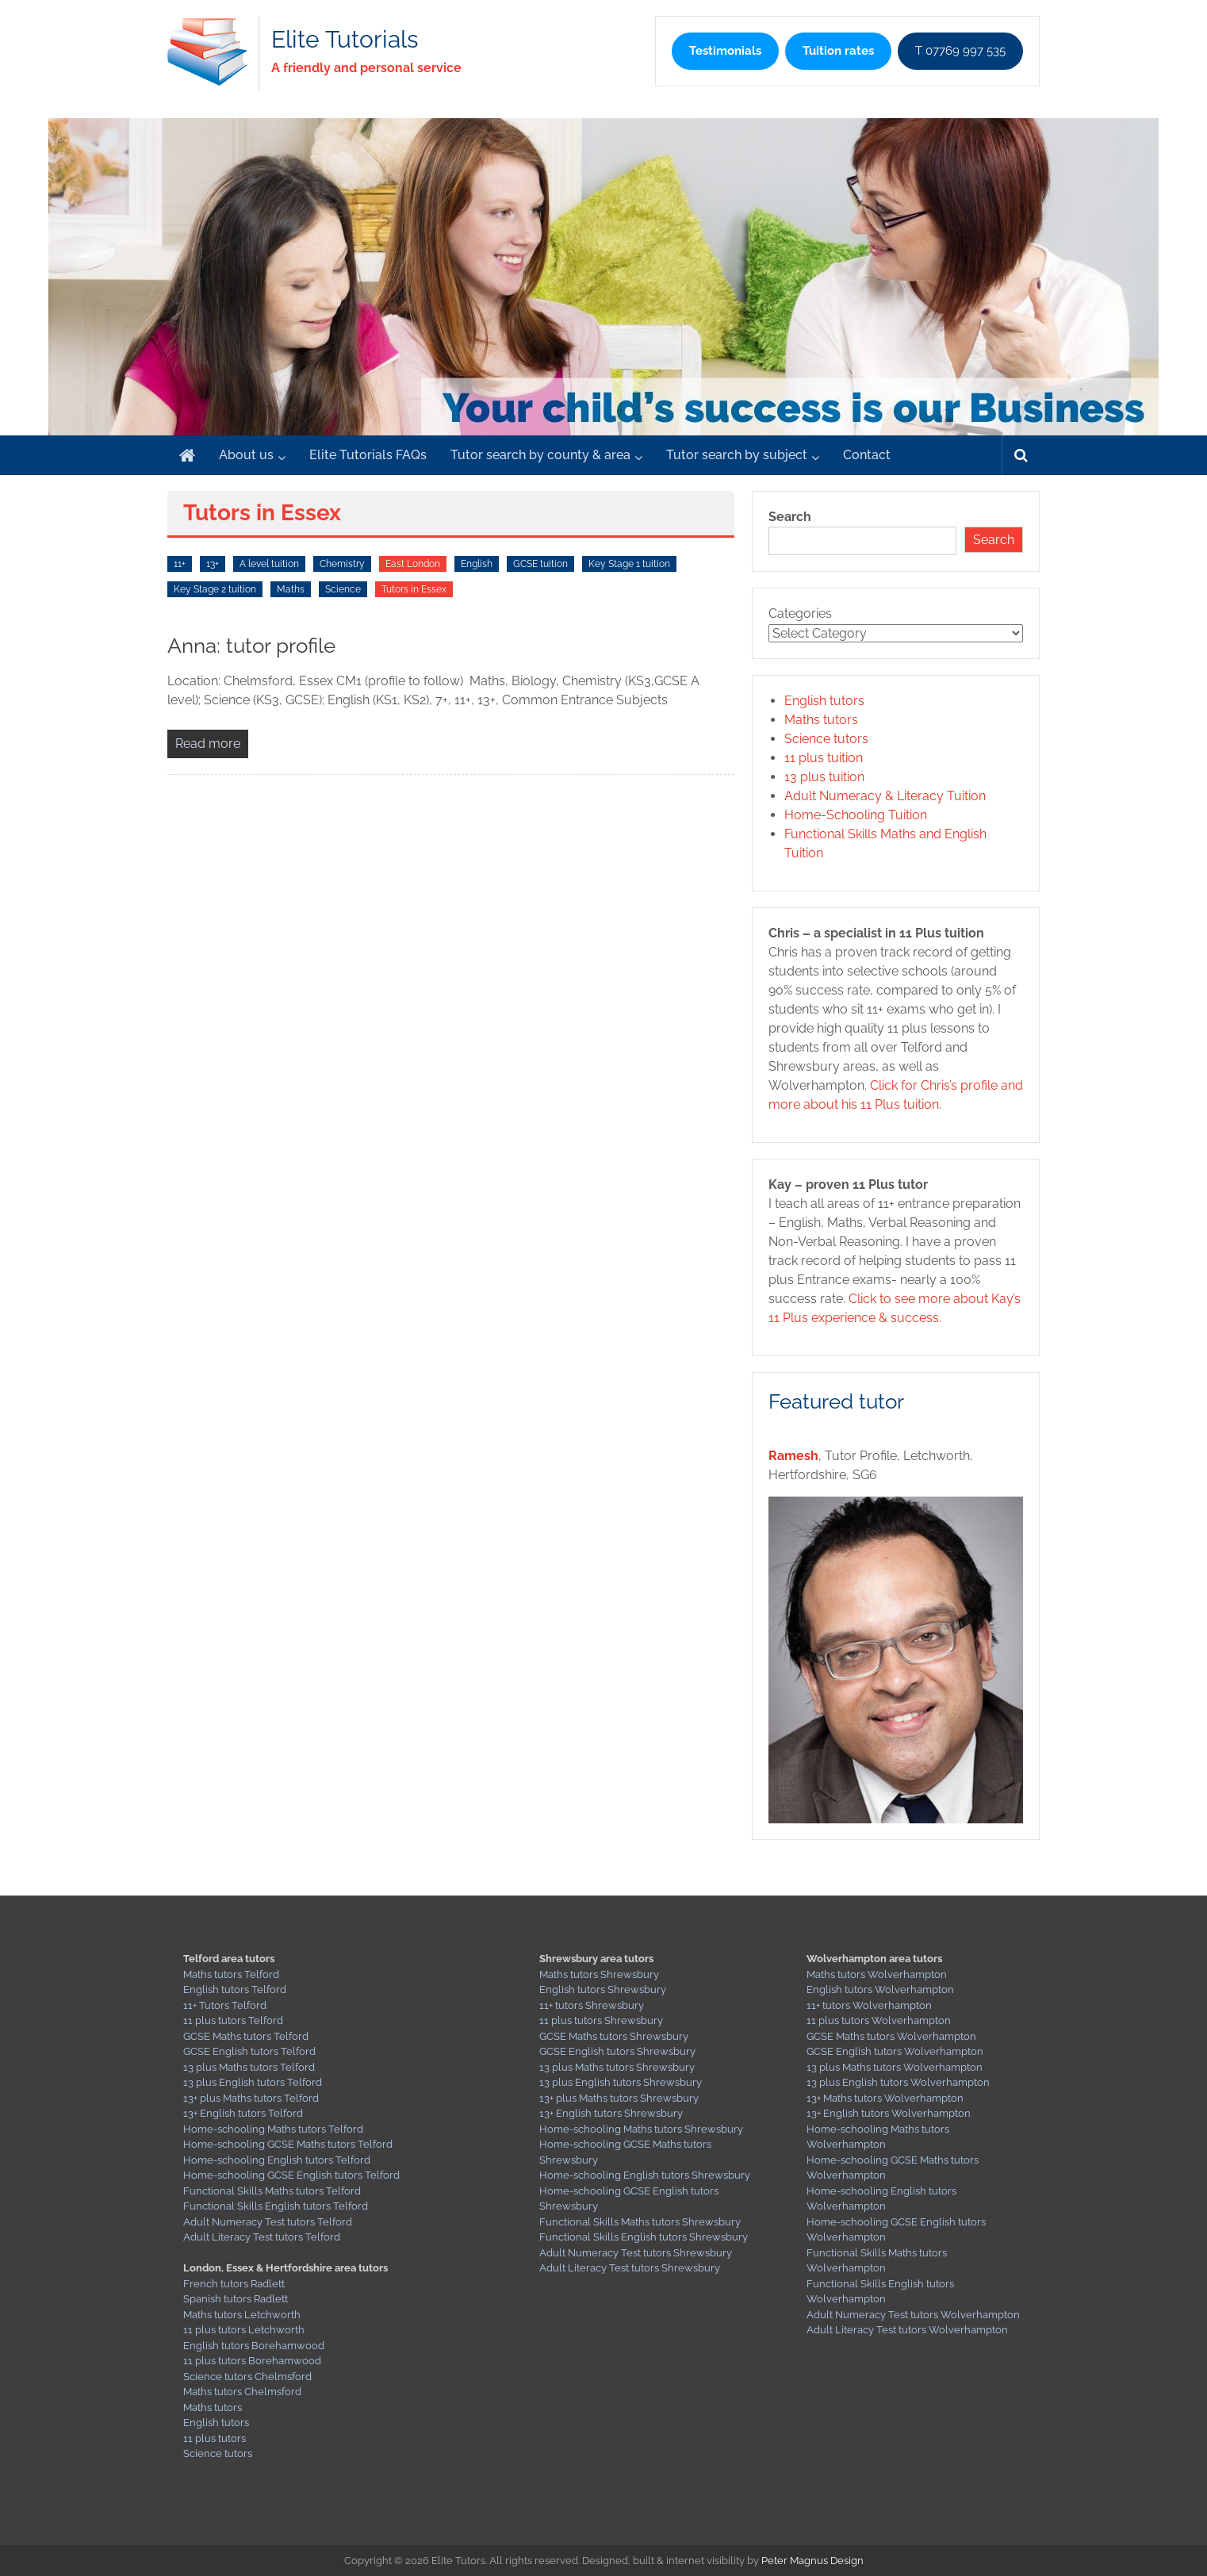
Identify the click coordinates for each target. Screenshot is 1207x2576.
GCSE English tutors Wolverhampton (895, 2051)
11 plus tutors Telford (233, 2020)
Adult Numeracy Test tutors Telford (267, 2222)
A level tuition (269, 563)
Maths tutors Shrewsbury (599, 1974)
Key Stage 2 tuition (215, 589)
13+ (212, 563)
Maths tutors (821, 719)
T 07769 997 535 (960, 51)
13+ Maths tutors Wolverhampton (885, 2098)
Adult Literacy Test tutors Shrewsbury (629, 2268)
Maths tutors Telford (231, 1974)
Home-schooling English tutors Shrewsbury (644, 2175)
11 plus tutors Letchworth (244, 2330)
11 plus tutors (214, 2438)
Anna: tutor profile (251, 645)
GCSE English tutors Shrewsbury (617, 2051)
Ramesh (793, 1455)
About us (246, 454)
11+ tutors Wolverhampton (869, 2005)
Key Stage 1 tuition (629, 563)
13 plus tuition (824, 776)
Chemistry (342, 563)
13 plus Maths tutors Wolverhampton (895, 2067)
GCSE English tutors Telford (249, 2051)
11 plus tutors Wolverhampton (879, 2020)
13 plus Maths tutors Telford (249, 2067)
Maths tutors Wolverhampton (877, 1974)
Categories (800, 613)
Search (789, 516)
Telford (285, 2113)
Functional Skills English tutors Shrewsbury (643, 2237)
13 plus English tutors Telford (252, 2082)
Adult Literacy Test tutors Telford (261, 2237)
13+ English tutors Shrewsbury (611, 2113)
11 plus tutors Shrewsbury (601, 2020)
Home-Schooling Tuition (855, 814)
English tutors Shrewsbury (602, 1989)
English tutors (824, 700)
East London (412, 563)
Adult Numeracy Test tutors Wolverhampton (913, 2315)
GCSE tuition (540, 563)
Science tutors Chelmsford (247, 2376)
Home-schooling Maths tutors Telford (273, 2129)
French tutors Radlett (234, 2284)
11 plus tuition (823, 757)
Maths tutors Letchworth (242, 2315)
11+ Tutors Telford (224, 2005)
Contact (867, 454)
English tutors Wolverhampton (880, 1989)
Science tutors (826, 738)
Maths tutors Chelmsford (242, 2392)
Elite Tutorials (344, 39)
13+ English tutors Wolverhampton (889, 2113)
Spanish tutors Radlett (235, 2299)
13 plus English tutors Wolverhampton (898, 2082)
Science (343, 589)
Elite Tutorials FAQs (368, 454)
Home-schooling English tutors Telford (276, 2160)
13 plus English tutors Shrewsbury (620, 2082)
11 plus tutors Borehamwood (252, 2361)
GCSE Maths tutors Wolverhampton (891, 2036)
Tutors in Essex (413, 589)
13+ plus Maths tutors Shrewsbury (619, 2098)
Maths (291, 589)
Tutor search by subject (736, 454)
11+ (180, 563)
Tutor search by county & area (540, 454)
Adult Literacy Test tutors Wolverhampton (907, 2330)
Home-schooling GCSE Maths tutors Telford (288, 2144)
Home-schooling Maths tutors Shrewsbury (641, 2129)
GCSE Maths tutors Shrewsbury (613, 2036)
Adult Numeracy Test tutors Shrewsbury (635, 2253)
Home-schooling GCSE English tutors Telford (291, 2175)
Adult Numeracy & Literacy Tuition (885, 795)
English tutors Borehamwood (253, 2346)
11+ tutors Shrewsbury (591, 2005)
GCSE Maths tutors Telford (245, 2036)
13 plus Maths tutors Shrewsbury (617, 2067)
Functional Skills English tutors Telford (275, 2206)
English (476, 563)
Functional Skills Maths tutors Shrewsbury (640, 2222)
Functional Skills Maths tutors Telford (272, 2191)
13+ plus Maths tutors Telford (251, 2098)
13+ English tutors (225, 2113)
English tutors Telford (234, 1989)
